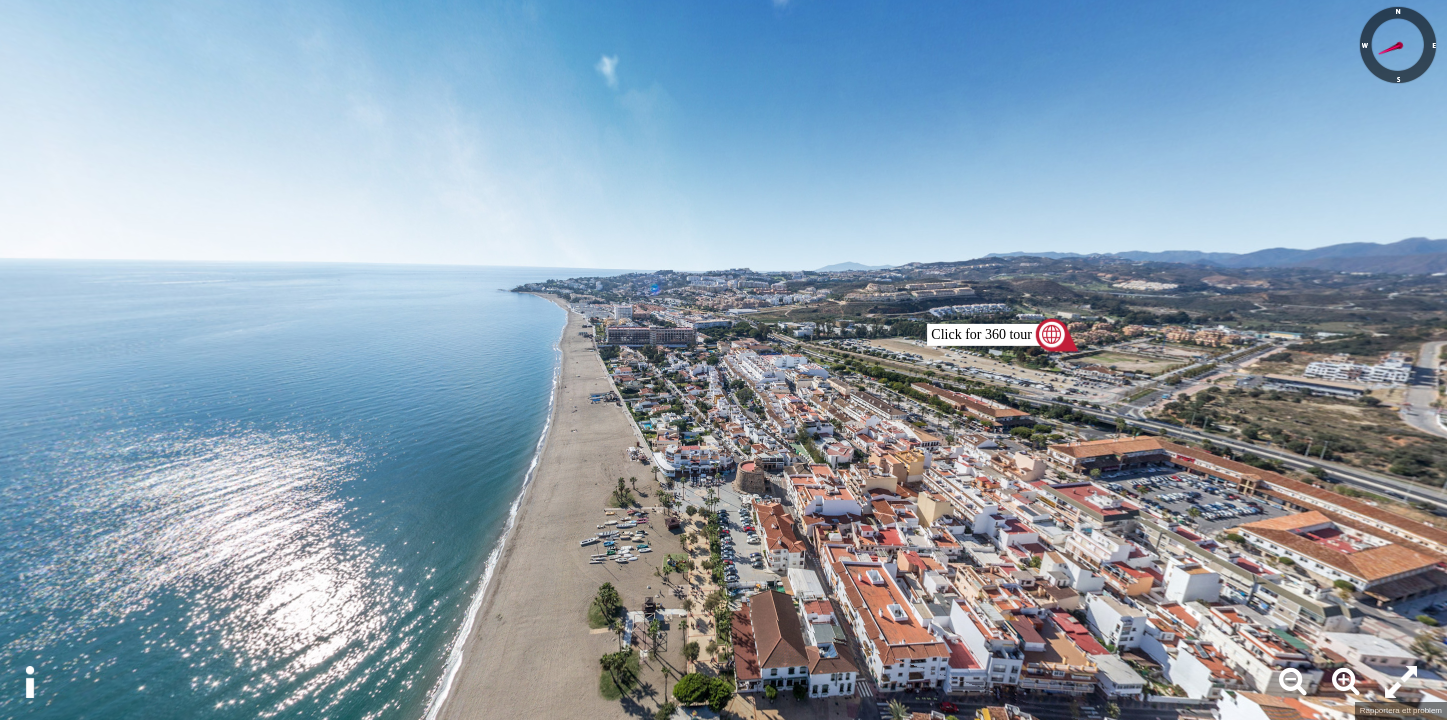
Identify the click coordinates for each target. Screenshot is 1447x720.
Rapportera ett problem (1401, 710)
